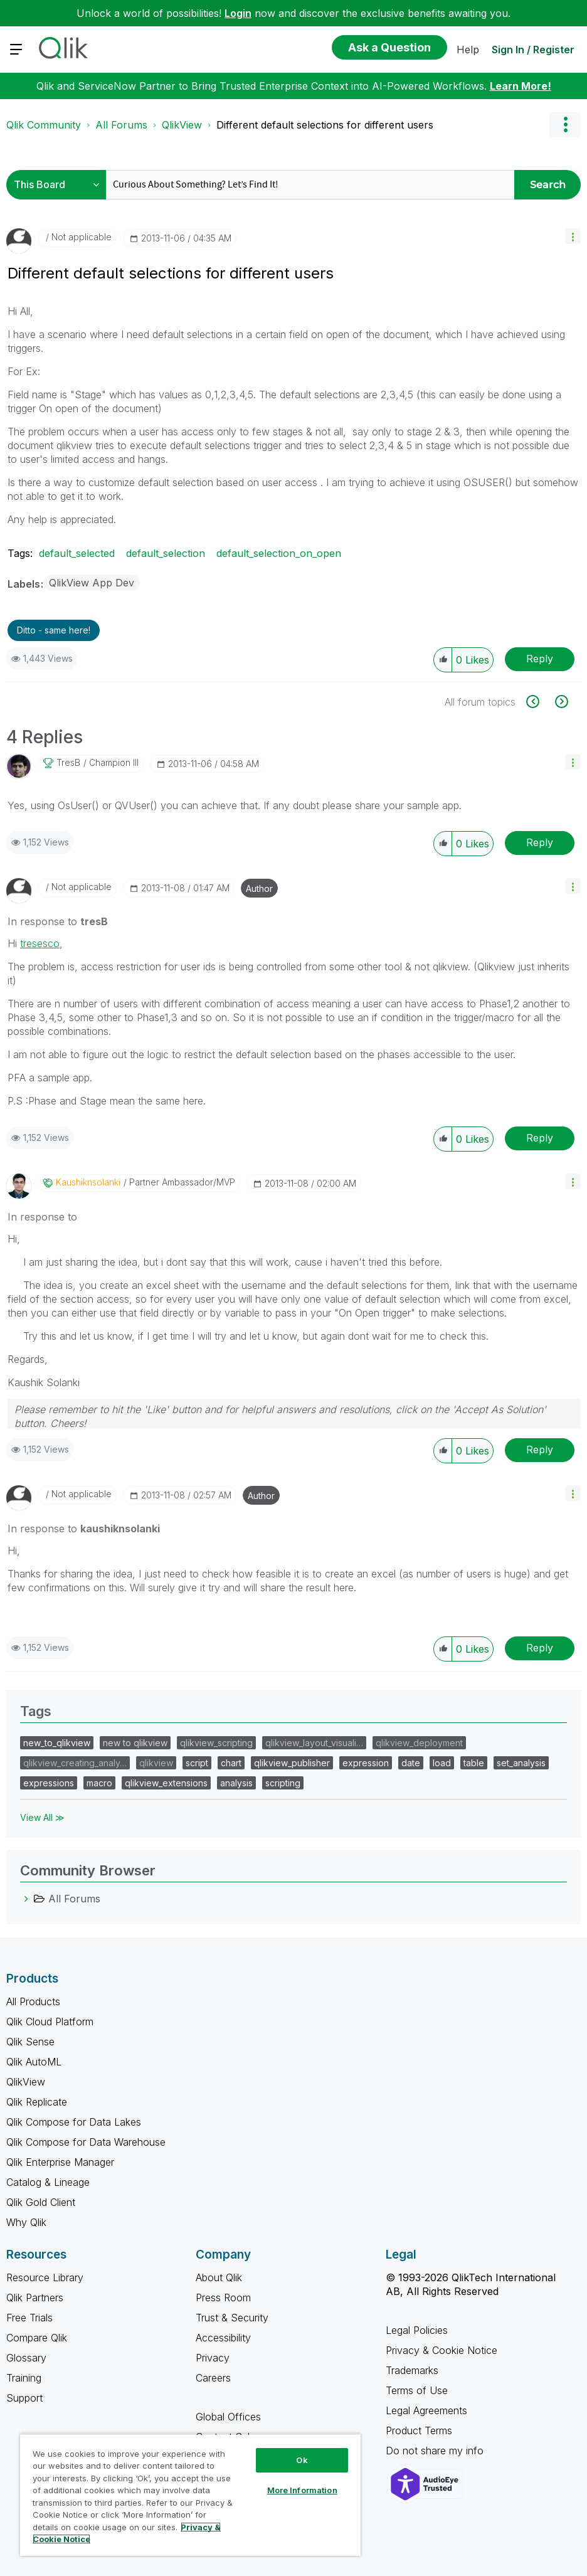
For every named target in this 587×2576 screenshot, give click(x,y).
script (197, 1762)
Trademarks (412, 2370)
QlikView (182, 125)
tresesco (40, 943)
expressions (48, 1783)
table (473, 1762)
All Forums (121, 125)
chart (231, 1762)
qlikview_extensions (166, 1783)
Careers (213, 2378)
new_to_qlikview (56, 1742)
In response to (58, 921)
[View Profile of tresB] (68, 762)
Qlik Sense (30, 2041)
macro (99, 1783)
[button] (573, 236)
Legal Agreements (426, 2410)
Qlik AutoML (33, 2061)
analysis (236, 1783)
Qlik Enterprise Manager (60, 2162)
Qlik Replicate (36, 2102)
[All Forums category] (26, 1898)
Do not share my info (436, 2450)
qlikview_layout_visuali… (314, 1742)
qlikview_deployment (419, 1742)
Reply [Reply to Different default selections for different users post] (539, 658)
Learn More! (520, 86)
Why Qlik (26, 2222)
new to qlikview (135, 1742)
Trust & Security (232, 2317)
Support (24, 2398)
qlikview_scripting (216, 1742)
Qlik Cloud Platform (49, 2021)
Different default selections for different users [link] (324, 125)
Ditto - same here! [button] (53, 630)
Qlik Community (43, 125)
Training (23, 2378)
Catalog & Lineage (48, 2182)
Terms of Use (417, 2390)
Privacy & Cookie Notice (441, 2350)
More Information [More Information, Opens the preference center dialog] (302, 2490)
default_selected (77, 553)
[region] (190, 2495)
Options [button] (565, 124)
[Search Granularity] (59, 184)
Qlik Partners (34, 2297)
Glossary (26, 2357)
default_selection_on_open (278, 553)
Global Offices (228, 2416)
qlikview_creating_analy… (75, 1762)
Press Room (223, 2297)
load (442, 1762)
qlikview (156, 1762)
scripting (282, 1783)
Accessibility (223, 2337)
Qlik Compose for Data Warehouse (86, 2142)
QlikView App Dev (91, 583)
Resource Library (44, 2277)
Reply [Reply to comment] (539, 842)
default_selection (165, 553)
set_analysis (521, 1762)
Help (468, 49)
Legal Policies (417, 2330)
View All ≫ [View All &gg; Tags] (42, 1817)
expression (365, 1762)
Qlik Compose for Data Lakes (73, 2122)
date (410, 1762)
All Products (33, 2001)
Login (238, 13)
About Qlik (219, 2277)
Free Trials (29, 2317)
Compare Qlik (36, 2337)
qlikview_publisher (292, 1762)
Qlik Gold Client (40, 2202)
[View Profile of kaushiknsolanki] (88, 1182)
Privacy (213, 2357)
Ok (301, 2460)
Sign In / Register (533, 49)
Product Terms (419, 2430)
